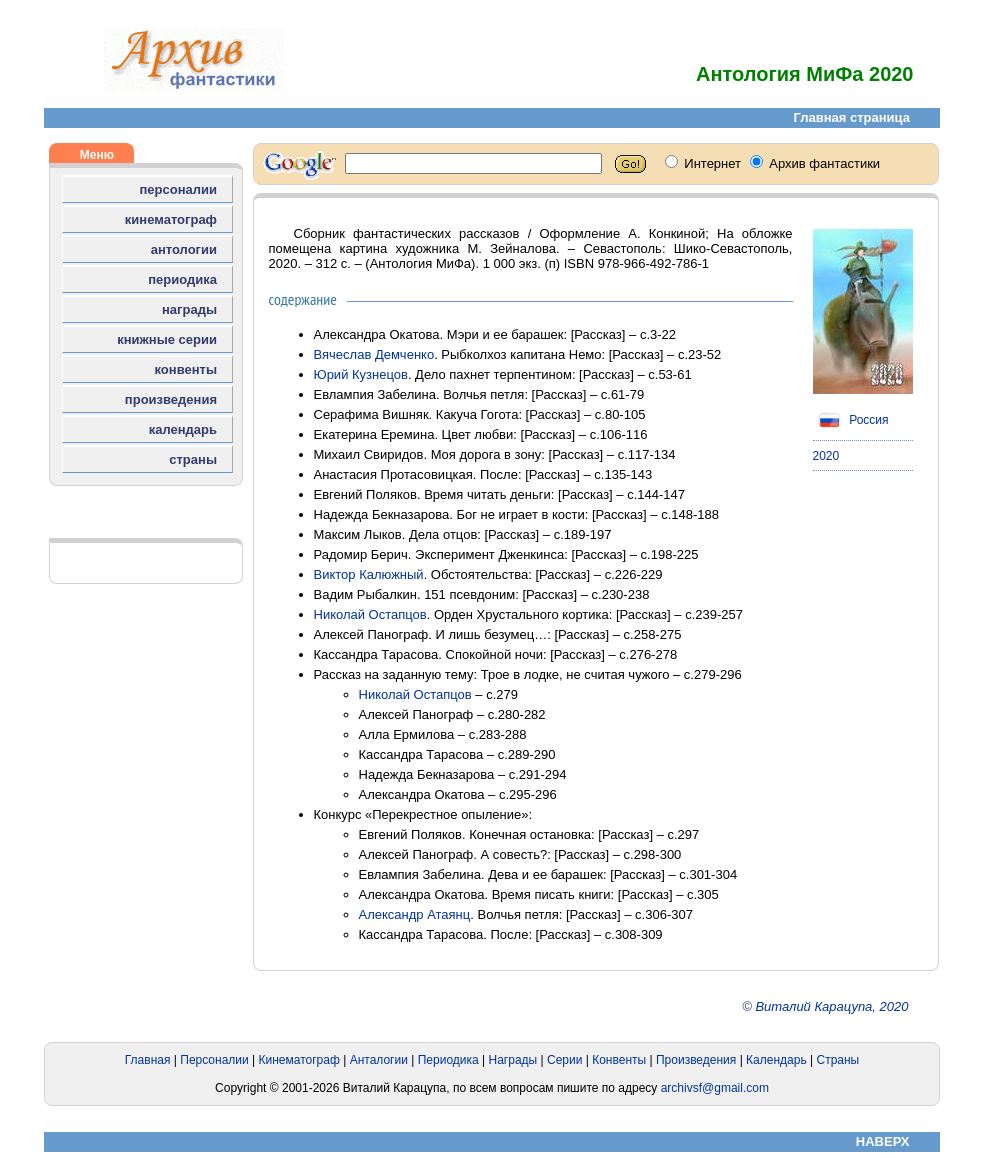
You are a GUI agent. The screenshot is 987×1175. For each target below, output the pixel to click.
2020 (826, 456)
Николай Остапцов (370, 614)
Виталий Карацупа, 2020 (831, 1006)
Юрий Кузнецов (361, 374)
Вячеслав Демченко (374, 354)
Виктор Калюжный (369, 574)
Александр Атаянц (415, 914)
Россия (851, 420)
